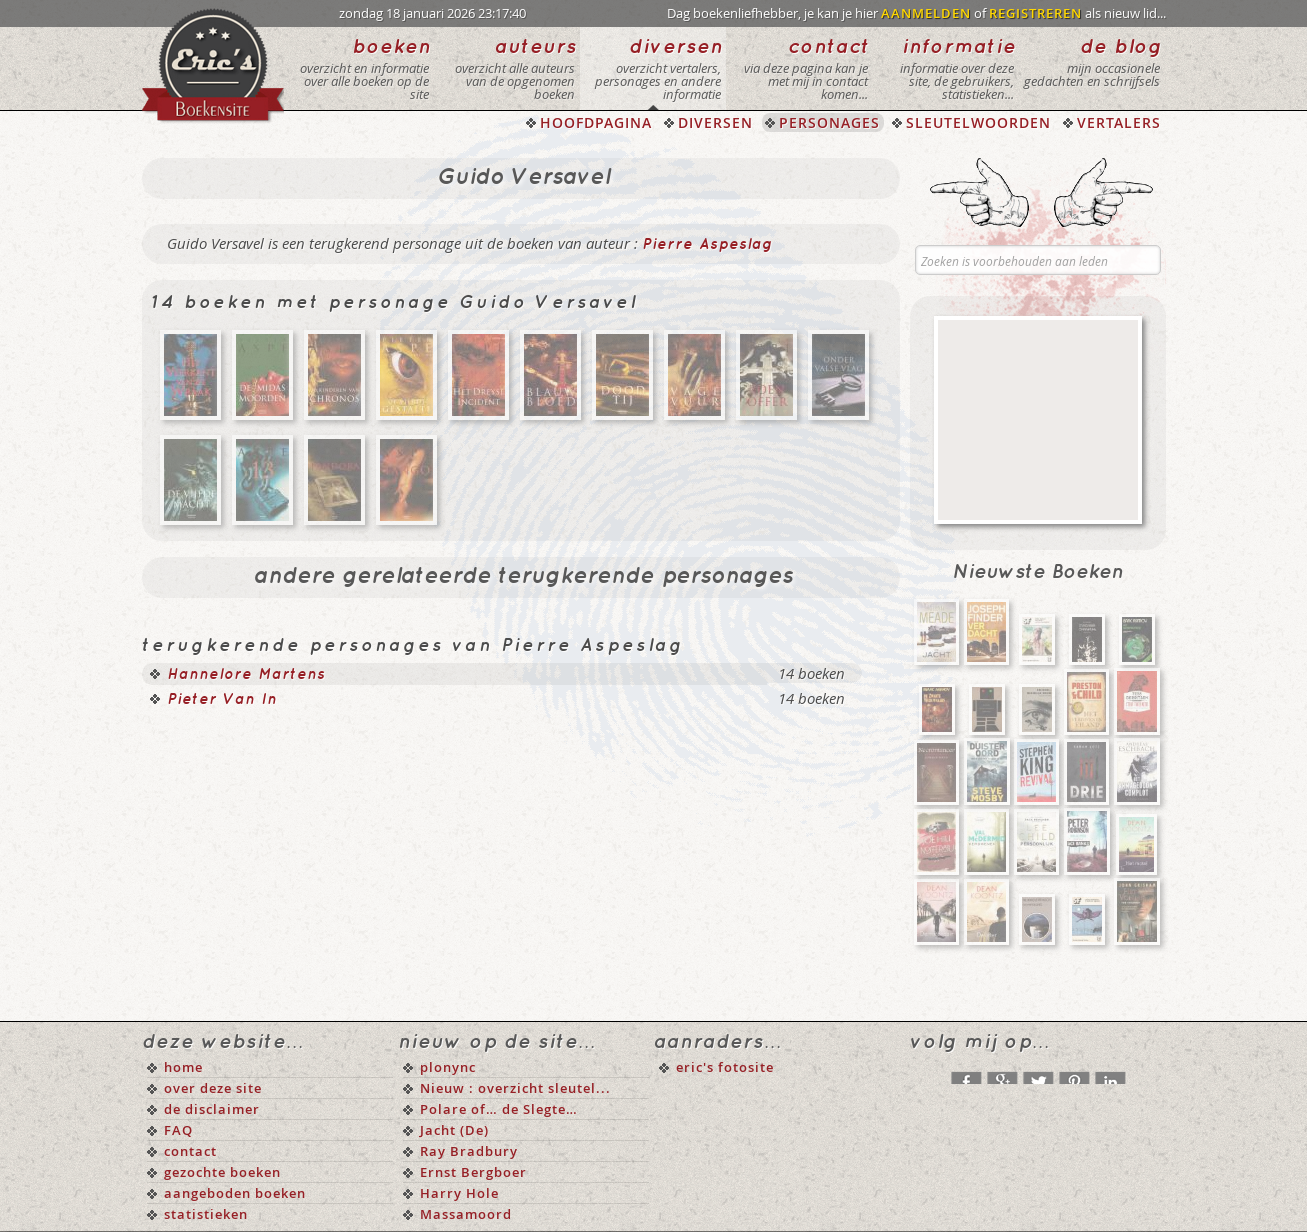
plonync (448, 1067)
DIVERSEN (715, 122)
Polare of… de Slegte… (499, 1109)
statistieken (206, 1214)
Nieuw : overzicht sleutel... (515, 1088)
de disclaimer (212, 1109)
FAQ (178, 1130)
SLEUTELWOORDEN (978, 122)
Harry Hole (459, 1193)
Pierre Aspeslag (707, 245)
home (183, 1067)
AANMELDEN (926, 13)
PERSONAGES (829, 122)
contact (190, 1151)
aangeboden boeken (235, 1193)
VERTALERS (1119, 122)
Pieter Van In (222, 700)
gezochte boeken (222, 1172)
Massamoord (466, 1214)
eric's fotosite (725, 1067)
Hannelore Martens (246, 675)
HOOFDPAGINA (596, 122)
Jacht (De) (454, 1130)
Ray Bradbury (469, 1151)
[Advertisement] (1038, 420)
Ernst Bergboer (473, 1172)
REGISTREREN (1035, 13)
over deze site (213, 1088)
